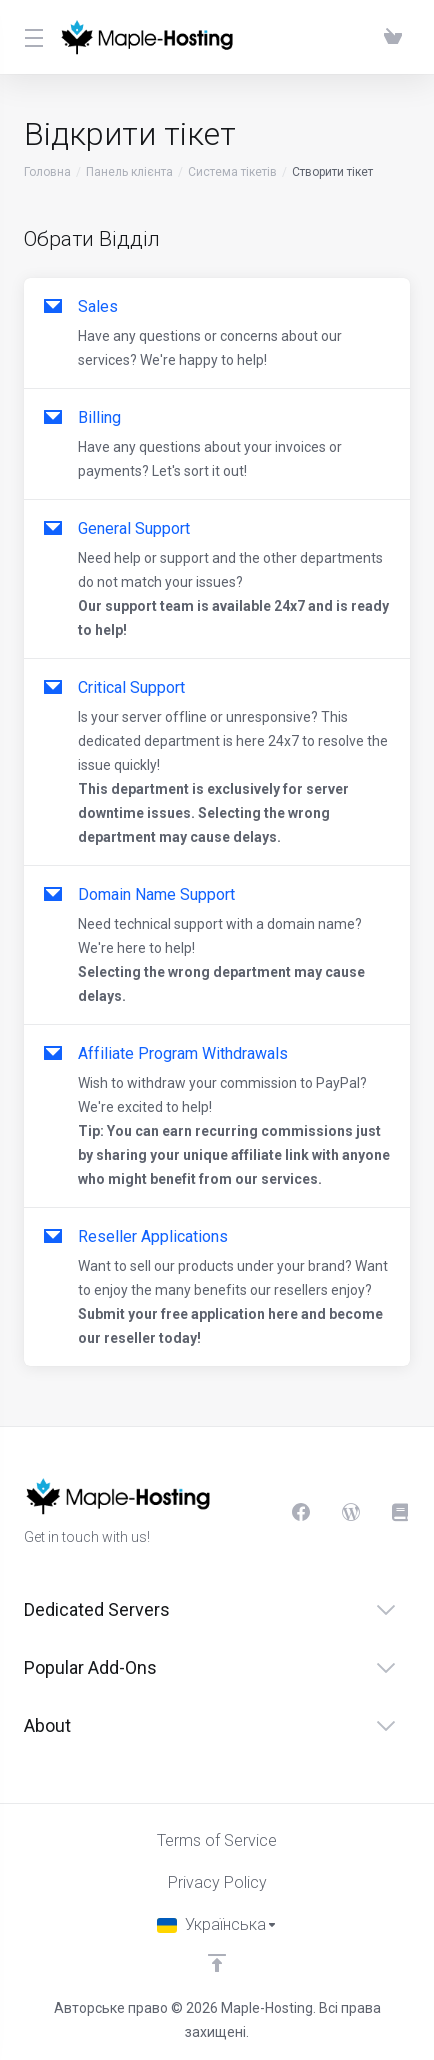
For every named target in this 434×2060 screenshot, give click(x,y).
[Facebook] (301, 1512)
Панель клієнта (129, 172)
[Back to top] (217, 1963)
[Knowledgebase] (401, 1512)
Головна (47, 172)
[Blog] (351, 1512)
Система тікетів (232, 172)
